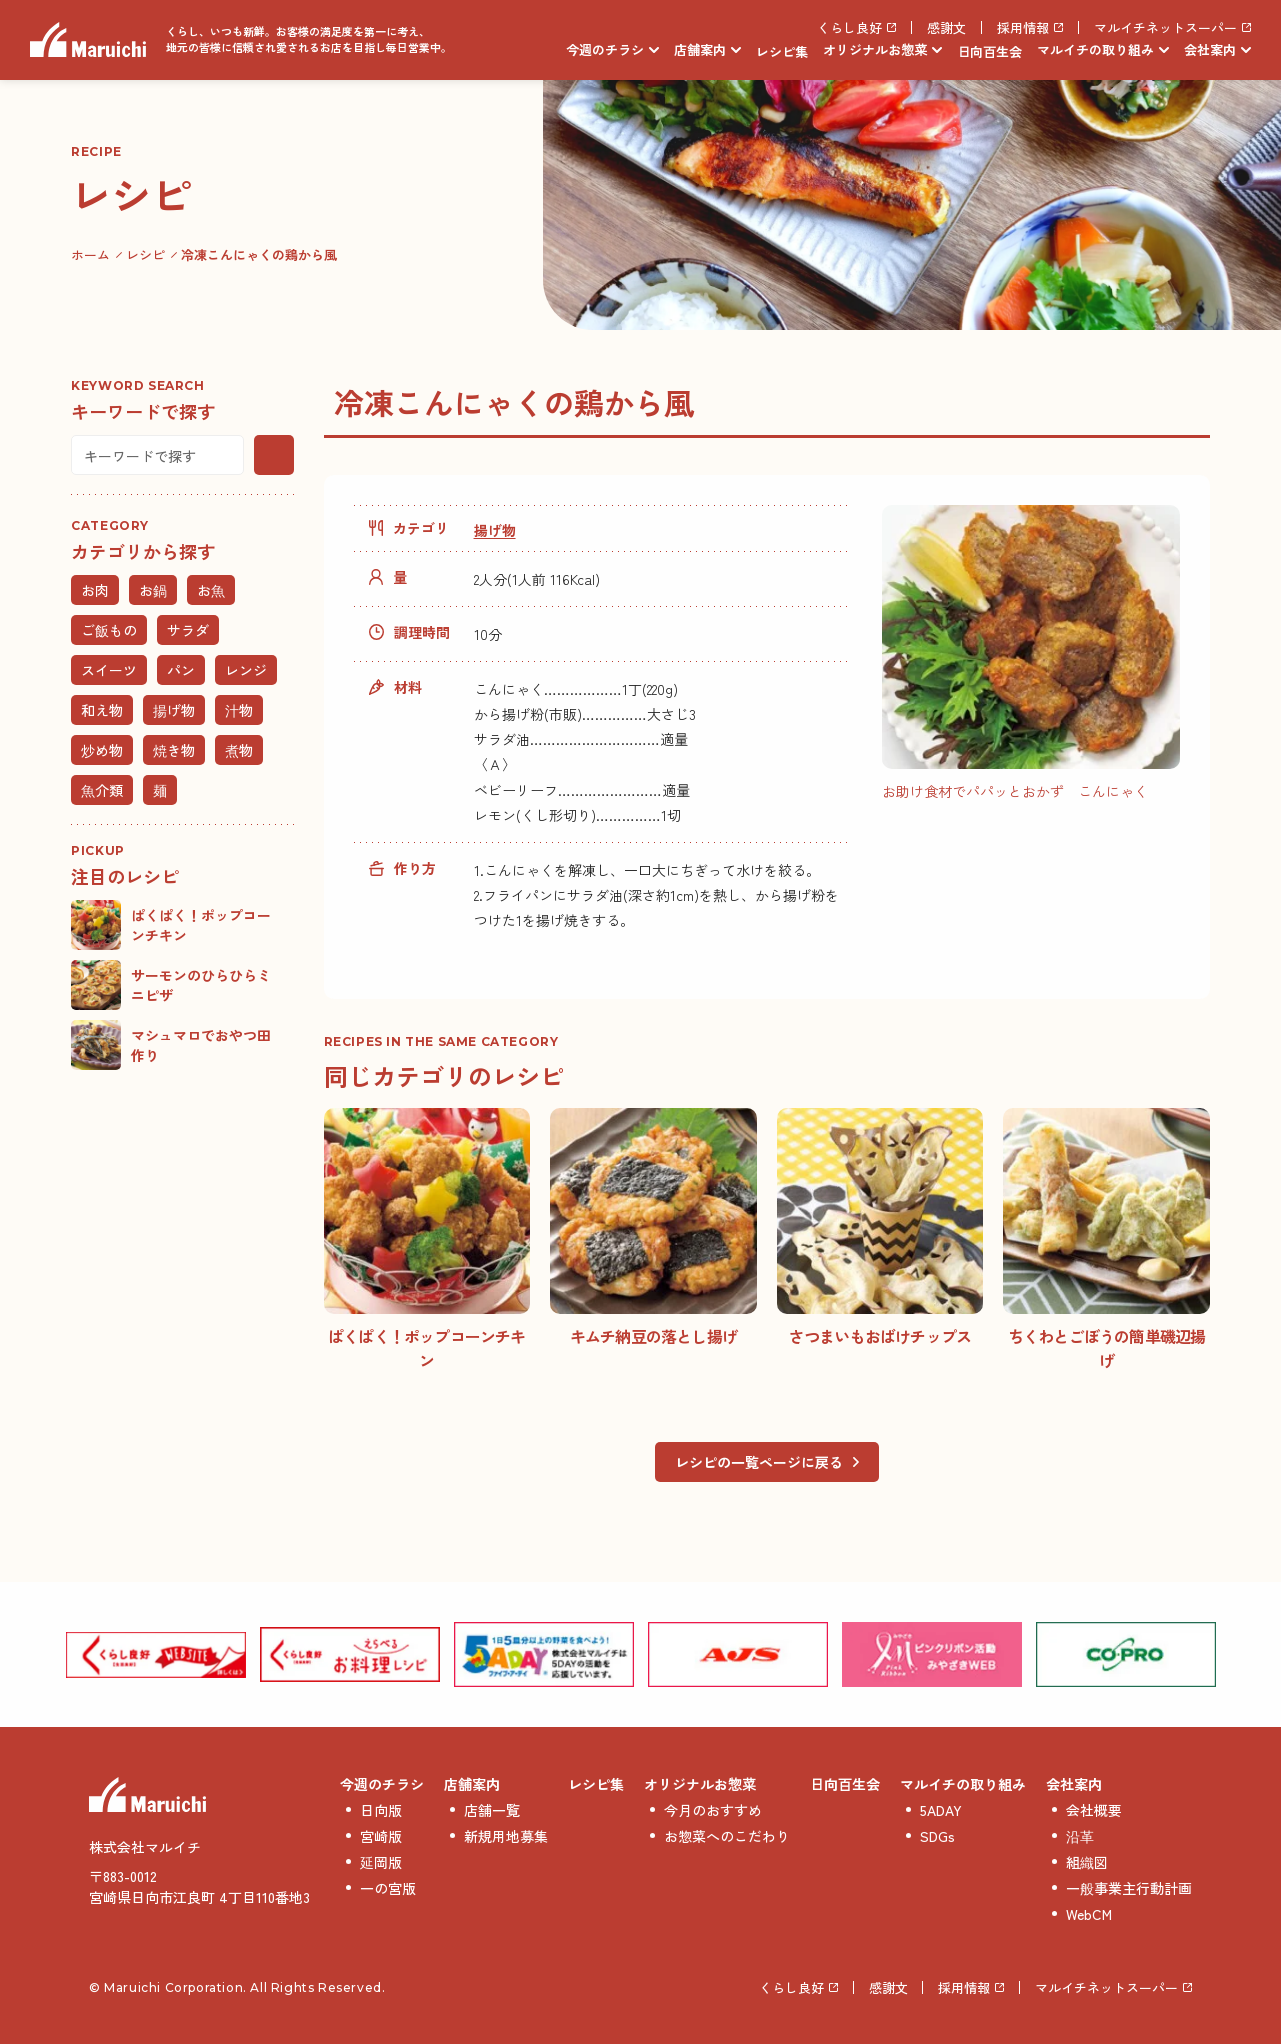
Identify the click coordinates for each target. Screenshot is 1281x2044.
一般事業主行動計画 (1129, 1888)
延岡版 (381, 1862)
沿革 (1080, 1836)
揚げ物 (495, 530)
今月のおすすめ (713, 1810)
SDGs (937, 1836)
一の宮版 (388, 1888)
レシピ (145, 254)
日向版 (381, 1810)
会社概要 (1094, 1810)
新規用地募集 (506, 1836)
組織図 (1087, 1862)
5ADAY (941, 1810)
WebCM (1089, 1914)
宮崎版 (381, 1836)
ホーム (90, 254)
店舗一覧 (492, 1810)
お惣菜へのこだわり (727, 1836)
